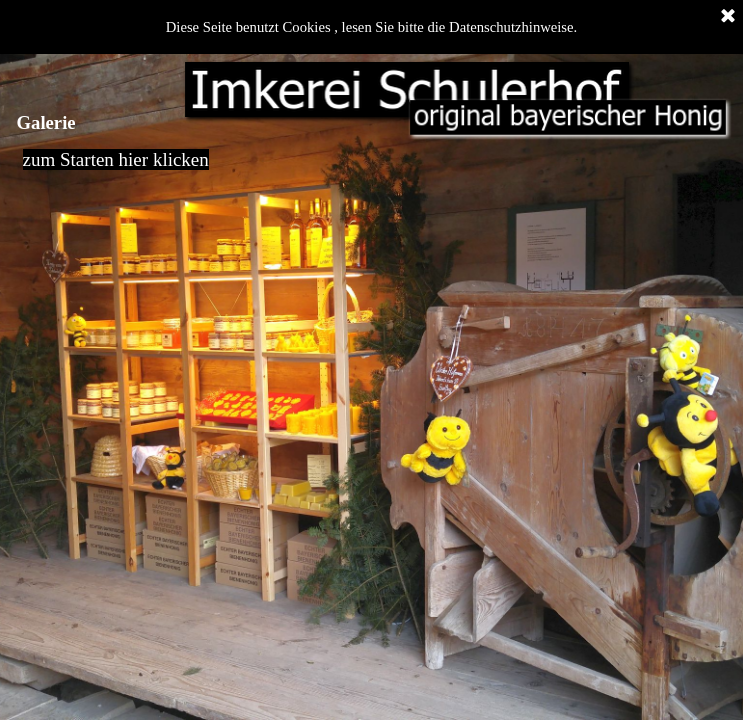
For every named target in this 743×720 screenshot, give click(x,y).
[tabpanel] (372, 170)
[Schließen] (728, 17)
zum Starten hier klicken (116, 159)
